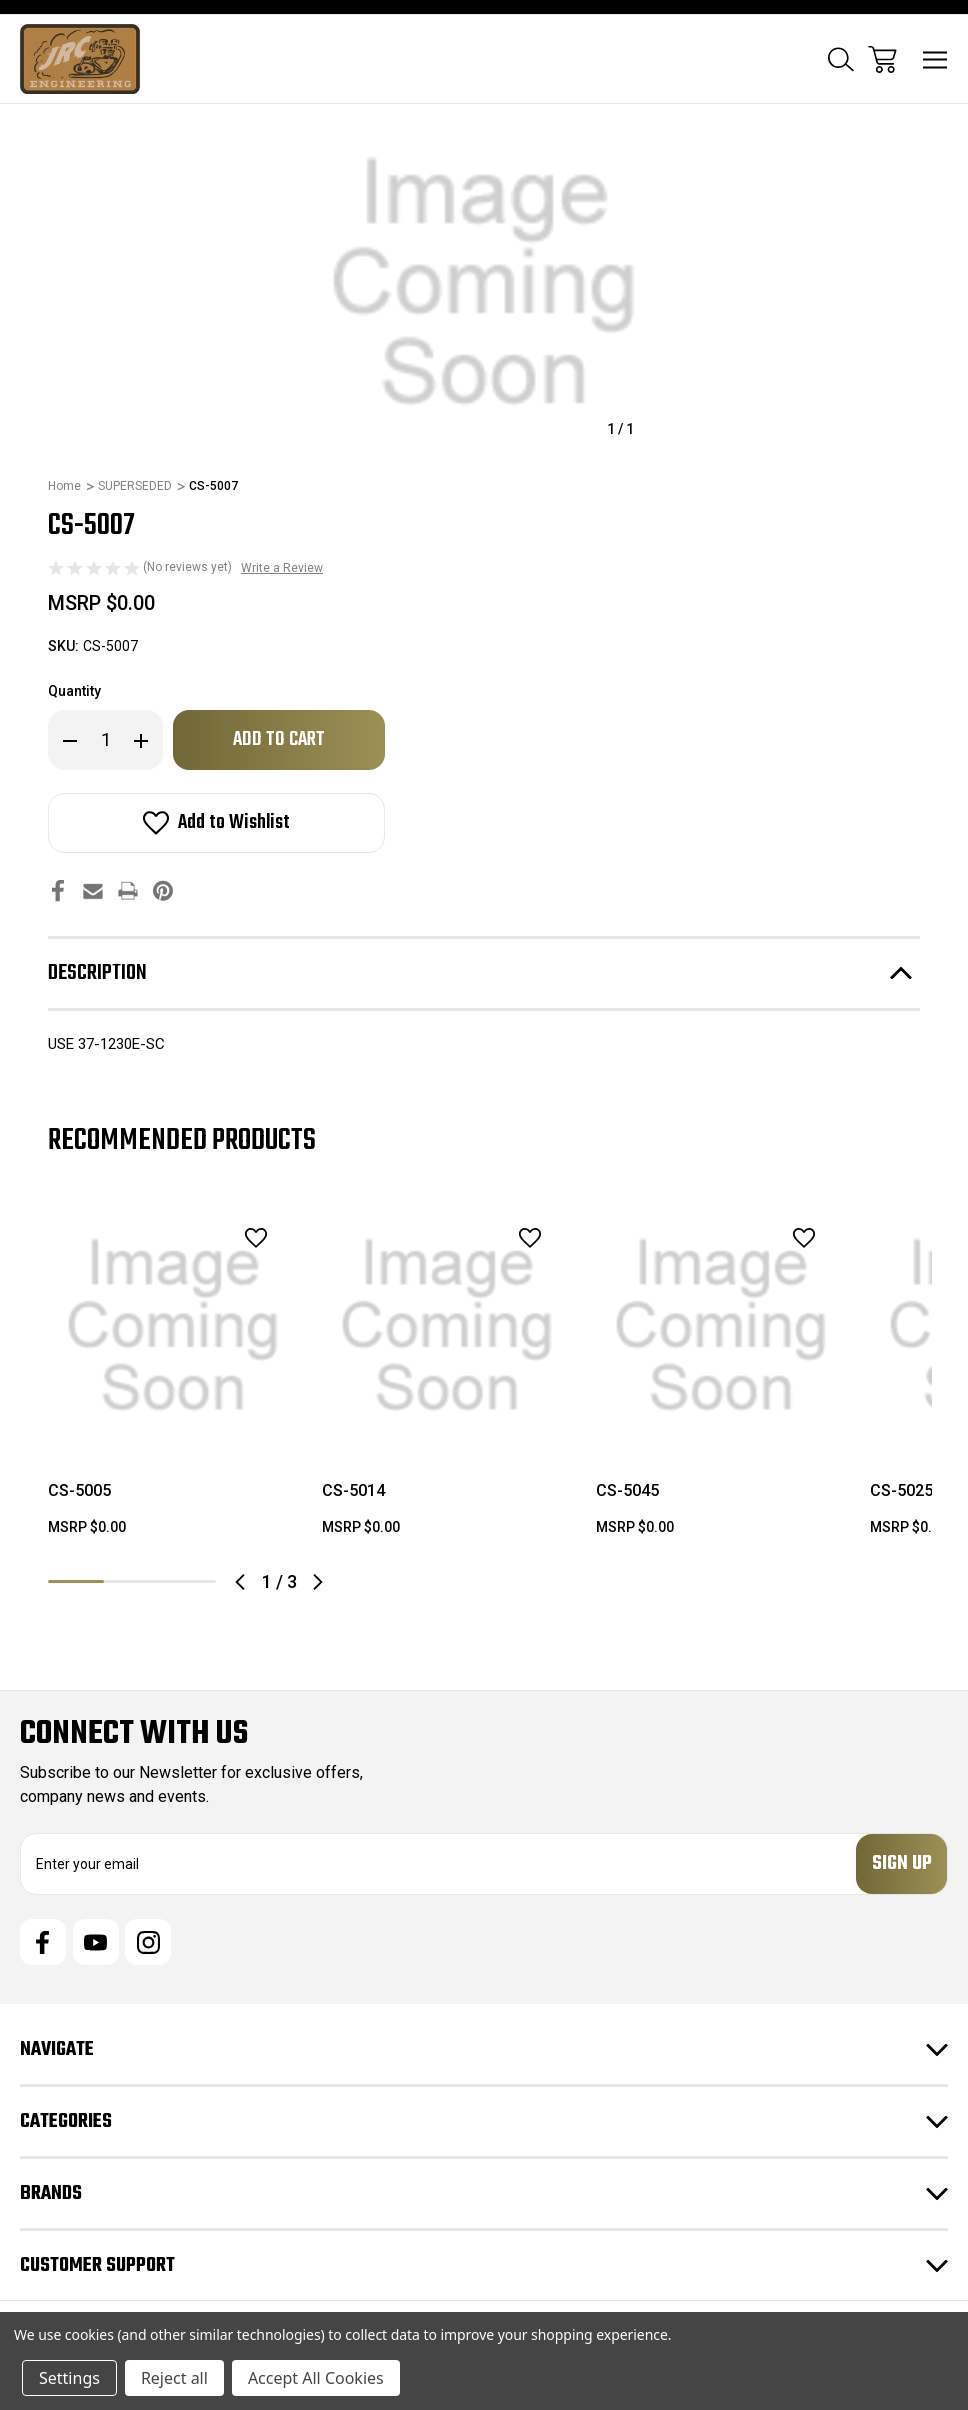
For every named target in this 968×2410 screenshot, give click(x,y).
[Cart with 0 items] (882, 59)
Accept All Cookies (316, 2378)
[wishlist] (230, 1237)
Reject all (174, 2378)
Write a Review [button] (282, 568)
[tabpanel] (173, 1377)
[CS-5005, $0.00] (173, 1326)
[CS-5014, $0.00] (447, 1326)
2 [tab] (132, 1581)
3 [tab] (188, 1581)
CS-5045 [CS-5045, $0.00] (627, 1490)
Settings (69, 2378)
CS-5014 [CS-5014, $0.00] (353, 1490)
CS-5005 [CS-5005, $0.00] (79, 1490)
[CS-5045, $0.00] (721, 1326)
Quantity (74, 691)
